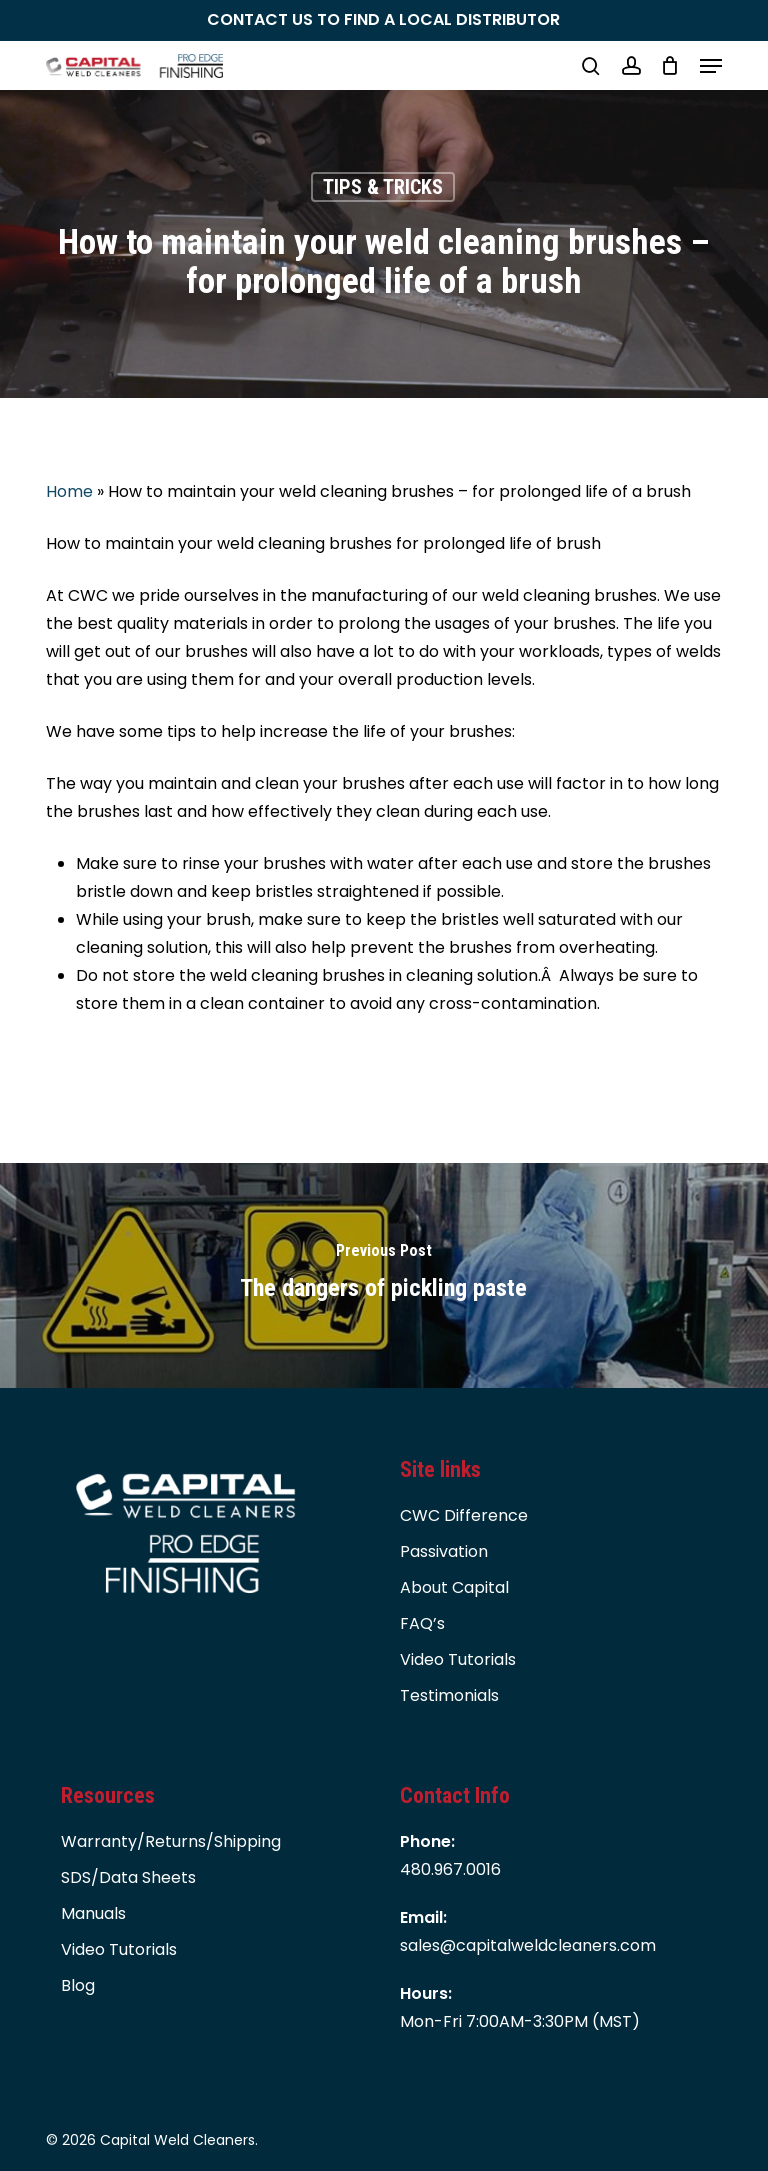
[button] (711, 66)
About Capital (454, 1587)
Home (69, 491)
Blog (78, 1985)
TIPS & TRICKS (383, 187)
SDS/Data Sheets (128, 1877)
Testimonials (449, 1695)
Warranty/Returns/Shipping (171, 1841)
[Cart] (670, 66)
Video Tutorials (458, 1659)
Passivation (444, 1551)
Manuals (93, 1913)
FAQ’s (422, 1623)
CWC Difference (464, 1515)
